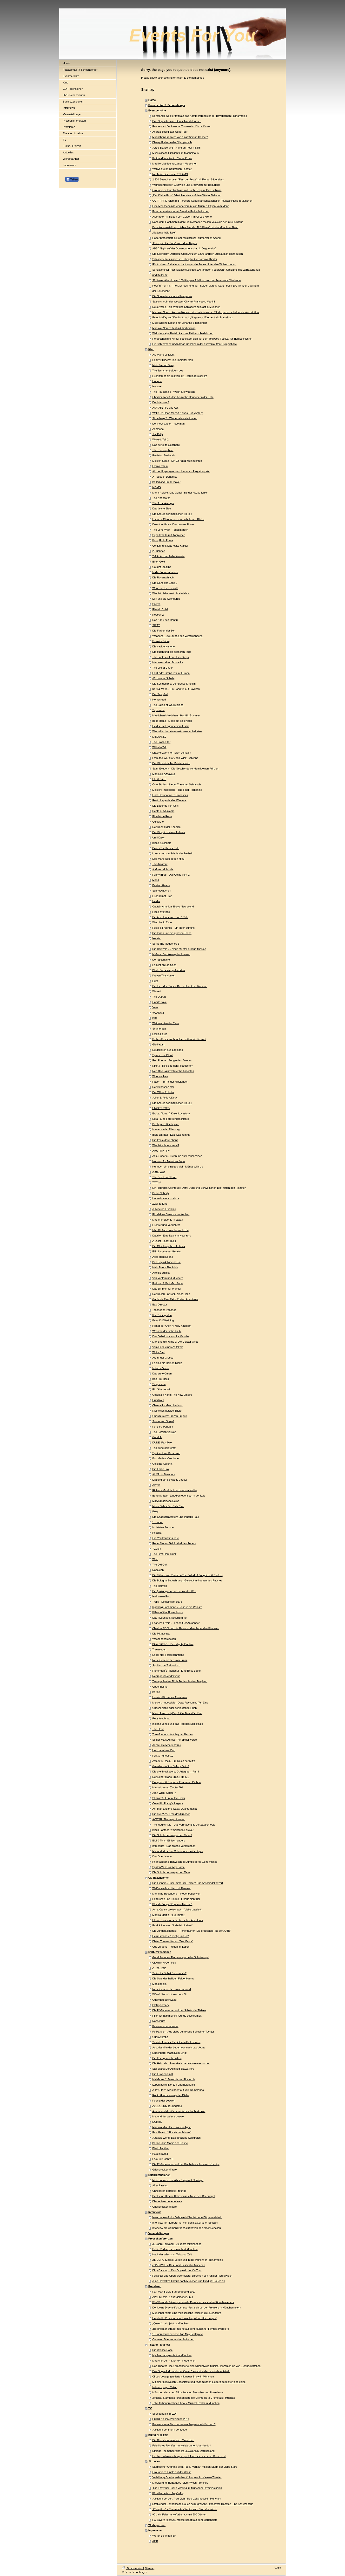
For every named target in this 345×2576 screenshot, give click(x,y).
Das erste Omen (162, 1373)
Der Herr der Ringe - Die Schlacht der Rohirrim (179, 986)
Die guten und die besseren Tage (171, 651)
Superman (158, 710)
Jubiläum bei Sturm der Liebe (169, 2429)
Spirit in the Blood (162, 1055)
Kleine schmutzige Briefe (166, 1410)
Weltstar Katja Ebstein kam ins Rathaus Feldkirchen (182, 333)
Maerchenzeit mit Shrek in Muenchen (174, 2360)
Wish (155, 1559)
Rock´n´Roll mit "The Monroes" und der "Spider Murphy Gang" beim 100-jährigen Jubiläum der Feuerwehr (205, 288)
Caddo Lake (159, 1002)
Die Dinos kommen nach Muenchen (173, 2440)
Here (155, 980)
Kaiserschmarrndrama (165, 2026)
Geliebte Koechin (162, 1463)
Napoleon (158, 1569)
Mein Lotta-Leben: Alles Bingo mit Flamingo (177, 2180)
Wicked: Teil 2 (160, 439)
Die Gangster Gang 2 (164, 582)
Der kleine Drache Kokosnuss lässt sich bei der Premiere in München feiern (196, 2307)
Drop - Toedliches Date (165, 848)
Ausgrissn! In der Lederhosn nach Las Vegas (178, 2047)
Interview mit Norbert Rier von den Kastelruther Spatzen (185, 2222)
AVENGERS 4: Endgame (167, 2105)
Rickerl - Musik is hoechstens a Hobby (174, 1490)
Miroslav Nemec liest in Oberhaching (173, 328)
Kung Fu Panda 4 (162, 1426)
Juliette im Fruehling (164, 1209)
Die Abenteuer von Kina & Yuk (170, 917)
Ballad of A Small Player (166, 482)
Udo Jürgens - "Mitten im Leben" (171, 1946)
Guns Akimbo (160, 2036)
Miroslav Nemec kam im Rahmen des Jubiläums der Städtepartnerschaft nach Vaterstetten (205, 312)
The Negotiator (161, 497)
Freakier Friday (161, 641)
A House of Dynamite (164, 476)
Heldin (156, 901)
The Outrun (159, 996)
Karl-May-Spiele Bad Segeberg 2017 (173, 2291)
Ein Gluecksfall (161, 1389)
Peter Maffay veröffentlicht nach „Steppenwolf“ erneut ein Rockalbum (192, 317)
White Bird (158, 1352)
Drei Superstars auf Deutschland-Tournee (176, 121)
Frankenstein (160, 466)
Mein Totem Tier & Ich (165, 1267)
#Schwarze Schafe (163, 678)
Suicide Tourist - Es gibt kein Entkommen (176, 2042)
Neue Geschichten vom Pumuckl (171, 1989)
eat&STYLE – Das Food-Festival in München (178, 2265)
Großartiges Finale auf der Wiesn (171, 2472)
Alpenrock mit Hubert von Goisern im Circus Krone (182, 216)
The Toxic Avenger (163, 503)
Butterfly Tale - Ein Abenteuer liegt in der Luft (178, 1495)
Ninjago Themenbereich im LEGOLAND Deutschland (183, 2450)
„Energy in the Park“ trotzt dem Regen (174, 243)
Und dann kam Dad (163, 1750)
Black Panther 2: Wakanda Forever (172, 1829)
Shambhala (159, 1028)
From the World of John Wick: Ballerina (175, 757)
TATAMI (156, 1182)
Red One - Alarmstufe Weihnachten (173, 1071)
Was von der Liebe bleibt (166, 1331)
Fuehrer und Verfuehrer (166, 1224)
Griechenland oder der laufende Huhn (174, 1707)
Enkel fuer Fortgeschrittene (168, 1654)
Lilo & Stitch (159, 779)
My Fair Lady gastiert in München (172, 2355)
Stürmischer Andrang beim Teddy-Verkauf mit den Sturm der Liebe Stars (194, 2466)
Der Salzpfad (160, 694)
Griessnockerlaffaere (164, 2169)
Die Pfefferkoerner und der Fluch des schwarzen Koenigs (185, 2164)
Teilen (72, 179)
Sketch (156, 604)
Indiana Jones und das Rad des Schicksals (177, 1723)
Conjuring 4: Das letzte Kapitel (170, 545)
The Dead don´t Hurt (164, 1177)
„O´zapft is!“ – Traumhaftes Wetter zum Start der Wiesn (184, 2509)
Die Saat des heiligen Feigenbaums (173, 1978)
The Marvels (159, 1585)
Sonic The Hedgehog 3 (165, 943)
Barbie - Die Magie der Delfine (170, 2143)
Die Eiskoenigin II (162, 2074)
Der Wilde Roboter (163, 1092)
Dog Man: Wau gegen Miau (168, 858)
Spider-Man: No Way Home (168, 1867)
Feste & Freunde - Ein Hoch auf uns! (173, 927)
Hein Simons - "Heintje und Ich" (170, 1936)
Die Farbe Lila (160, 1469)
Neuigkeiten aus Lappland (167, 1049)
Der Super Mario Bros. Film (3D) (171, 1776)
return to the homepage (190, 77)
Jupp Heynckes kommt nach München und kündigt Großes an (188, 2281)
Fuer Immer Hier (162, 895)
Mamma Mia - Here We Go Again (171, 2127)
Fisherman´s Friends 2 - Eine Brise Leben (176, 1670)
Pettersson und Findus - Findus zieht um (176, 1898)
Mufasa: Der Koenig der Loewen (171, 954)
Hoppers (157, 381)
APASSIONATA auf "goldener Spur (172, 2296)
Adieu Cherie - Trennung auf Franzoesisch (177, 1155)
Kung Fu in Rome (162, 540)
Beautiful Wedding (163, 1320)
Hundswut (158, 1400)
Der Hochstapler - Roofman (168, 423)
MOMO (156, 487)
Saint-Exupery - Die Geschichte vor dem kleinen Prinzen (185, 768)
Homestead (159, 699)
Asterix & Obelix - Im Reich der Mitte (173, 1760)
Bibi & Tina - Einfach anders (168, 1840)
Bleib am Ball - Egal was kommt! (171, 1134)
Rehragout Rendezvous (166, 1676)
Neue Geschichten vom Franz (169, 1660)
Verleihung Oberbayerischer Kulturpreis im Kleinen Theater (186, 2477)
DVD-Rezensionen (159, 1952)
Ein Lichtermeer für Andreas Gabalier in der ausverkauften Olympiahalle (194, 344)
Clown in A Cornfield (164, 1962)
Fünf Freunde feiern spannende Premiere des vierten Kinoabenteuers (193, 2302)
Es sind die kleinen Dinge (167, 1362)
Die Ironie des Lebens (165, 1140)
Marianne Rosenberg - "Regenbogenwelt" (176, 1893)
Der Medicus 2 (160, 402)
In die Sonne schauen (165, 572)
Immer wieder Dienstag (165, 1129)
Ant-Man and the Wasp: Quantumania (174, 1808)
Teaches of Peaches (164, 1309)
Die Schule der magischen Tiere (171, 1872)
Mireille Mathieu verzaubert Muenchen (174, 163)
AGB (155, 2541)
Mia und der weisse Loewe (168, 2116)
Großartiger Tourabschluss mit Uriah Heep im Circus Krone (186, 190)
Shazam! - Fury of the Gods (168, 1798)
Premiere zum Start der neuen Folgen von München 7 (183, 2424)
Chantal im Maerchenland (167, 1405)
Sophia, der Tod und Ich (166, 1665)
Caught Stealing (161, 566)
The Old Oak (159, 1564)
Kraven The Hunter (163, 975)
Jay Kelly (157, 434)
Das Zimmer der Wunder (166, 1288)
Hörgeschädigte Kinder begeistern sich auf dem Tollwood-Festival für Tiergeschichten (202, 338)
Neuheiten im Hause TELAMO (170, 174)
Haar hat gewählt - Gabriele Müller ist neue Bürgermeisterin (187, 2217)
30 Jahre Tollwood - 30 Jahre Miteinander (176, 2243)
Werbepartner (157, 2525)
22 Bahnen (158, 551)
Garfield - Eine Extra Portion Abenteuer (175, 1299)
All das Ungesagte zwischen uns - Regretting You (181, 471)
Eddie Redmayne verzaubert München (175, 2249)
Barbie (156, 1691)
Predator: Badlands (163, 455)
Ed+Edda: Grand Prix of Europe (171, 673)
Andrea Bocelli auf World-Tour (169, 131)
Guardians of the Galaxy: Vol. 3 (170, 1766)
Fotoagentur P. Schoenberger (166, 105)
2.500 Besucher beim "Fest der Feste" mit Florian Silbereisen (188, 179)
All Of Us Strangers (163, 1474)
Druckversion (132, 2568)
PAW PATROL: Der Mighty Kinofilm (172, 1644)
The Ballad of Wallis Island (167, 704)
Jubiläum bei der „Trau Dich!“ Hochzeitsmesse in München (186, 2498)
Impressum (155, 2530)
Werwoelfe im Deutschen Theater (172, 168)
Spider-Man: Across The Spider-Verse (174, 1739)
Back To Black (160, 1378)
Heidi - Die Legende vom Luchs (170, 726)
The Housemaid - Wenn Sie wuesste (173, 391)
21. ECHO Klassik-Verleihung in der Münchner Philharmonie (187, 2259)
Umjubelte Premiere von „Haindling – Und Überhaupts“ (184, 2318)
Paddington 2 (160, 2153)
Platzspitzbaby (160, 2005)
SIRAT (156, 625)
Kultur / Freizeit (158, 2434)
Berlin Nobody (160, 1193)
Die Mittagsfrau (161, 1633)
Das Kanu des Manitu (165, 619)
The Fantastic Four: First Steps (170, 657)
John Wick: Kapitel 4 (164, 1792)
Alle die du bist (161, 1272)
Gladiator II (158, 1044)
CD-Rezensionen (158, 1877)
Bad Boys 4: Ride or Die (166, 1262)
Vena (155, 1007)
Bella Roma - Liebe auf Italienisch (172, 720)
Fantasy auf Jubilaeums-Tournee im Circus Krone (181, 126)
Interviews (154, 2212)
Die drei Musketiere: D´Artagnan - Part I (175, 1771)
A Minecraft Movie (162, 869)
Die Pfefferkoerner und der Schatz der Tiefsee (179, 2010)
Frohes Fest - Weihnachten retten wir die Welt (179, 1039)
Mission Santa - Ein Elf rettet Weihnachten (177, 460)
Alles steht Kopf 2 (162, 1256)
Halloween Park (161, 1596)
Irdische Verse (160, 1368)
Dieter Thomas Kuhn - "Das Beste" (172, 1941)
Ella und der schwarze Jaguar (169, 1479)
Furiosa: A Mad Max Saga (167, 1283)
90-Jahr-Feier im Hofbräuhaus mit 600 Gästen (179, 2514)
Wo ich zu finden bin (164, 2535)
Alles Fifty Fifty (161, 1150)
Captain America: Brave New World (173, 906)
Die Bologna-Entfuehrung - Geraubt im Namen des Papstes (187, 1580)
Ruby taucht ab (161, 1718)
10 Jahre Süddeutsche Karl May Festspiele (177, 2334)
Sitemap (149, 2568)
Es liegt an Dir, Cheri (164, 964)
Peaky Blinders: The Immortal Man (172, 359)
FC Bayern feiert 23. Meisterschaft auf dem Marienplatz (184, 2519)
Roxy (155, 1511)
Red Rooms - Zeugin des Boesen (172, 1060)
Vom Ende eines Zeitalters (167, 1347)
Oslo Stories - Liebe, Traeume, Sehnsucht (176, 784)
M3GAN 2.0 (159, 736)
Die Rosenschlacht (163, 577)
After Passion (160, 2185)
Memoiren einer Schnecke (167, 662)
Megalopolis (159, 1983)
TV (150, 2408)
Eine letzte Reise (162, 816)
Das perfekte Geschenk (166, 444)
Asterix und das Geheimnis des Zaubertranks (178, 2111)
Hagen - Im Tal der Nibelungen (170, 1081)
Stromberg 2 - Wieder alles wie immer (174, 418)
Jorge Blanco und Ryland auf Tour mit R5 (176, 147)
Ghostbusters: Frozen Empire (169, 1416)
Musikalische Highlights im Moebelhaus (175, 152)
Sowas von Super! (163, 1421)
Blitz (154, 1018)
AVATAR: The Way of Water (168, 1819)
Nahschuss (158, 2021)
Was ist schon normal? (165, 1145)
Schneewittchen (161, 890)
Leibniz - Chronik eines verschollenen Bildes (178, 519)
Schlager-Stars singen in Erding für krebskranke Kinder (184, 259)
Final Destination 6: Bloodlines (170, 795)
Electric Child (160, 609)
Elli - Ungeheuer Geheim (166, 1251)
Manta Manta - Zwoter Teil (167, 1787)
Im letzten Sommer (163, 1527)
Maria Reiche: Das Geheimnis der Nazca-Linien (180, 492)
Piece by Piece (161, 911)
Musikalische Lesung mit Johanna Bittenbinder (179, 322)
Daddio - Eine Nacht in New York (171, 1235)
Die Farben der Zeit (163, 630)
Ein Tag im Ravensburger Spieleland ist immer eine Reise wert (189, 2456)
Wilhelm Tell (159, 747)
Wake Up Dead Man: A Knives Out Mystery (177, 413)
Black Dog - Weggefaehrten (168, 970)
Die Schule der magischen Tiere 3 (172, 1102)
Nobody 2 (158, 614)
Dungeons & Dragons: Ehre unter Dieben (176, 1782)
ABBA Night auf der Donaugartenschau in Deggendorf (184, 248)
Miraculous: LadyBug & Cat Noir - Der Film (177, 1713)
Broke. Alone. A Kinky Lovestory (171, 1113)
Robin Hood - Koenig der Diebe (170, 2095)
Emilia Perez (159, 1033)
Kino (151, 349)
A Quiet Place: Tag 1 (164, 1240)
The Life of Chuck (162, 667)
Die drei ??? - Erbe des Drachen (171, 1814)
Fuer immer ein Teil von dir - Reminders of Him (179, 375)
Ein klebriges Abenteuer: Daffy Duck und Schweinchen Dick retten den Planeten (199, 1187)
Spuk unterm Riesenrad (166, 1453)
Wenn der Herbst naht (165, 588)
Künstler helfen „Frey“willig (168, 2493)
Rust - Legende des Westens (169, 800)
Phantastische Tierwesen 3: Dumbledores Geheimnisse (184, 1861)
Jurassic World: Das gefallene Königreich (176, 2137)
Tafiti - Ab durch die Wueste (168, 556)
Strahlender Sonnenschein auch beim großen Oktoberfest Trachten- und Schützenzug (202, 2503)
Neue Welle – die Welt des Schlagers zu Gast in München (186, 306)
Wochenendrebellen (164, 1638)
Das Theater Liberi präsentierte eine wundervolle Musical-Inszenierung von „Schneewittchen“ (206, 2365)
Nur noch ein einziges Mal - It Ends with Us (177, 1166)
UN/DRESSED (161, 1108)
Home (152, 99)
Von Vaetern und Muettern (167, 1278)
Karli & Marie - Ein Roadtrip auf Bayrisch (176, 688)
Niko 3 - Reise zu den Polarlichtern (172, 1065)
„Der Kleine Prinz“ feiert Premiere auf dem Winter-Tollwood (186, 195)
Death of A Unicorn (163, 811)
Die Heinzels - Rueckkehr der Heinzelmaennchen (181, 2063)
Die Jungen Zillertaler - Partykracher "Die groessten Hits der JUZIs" (191, 1930)
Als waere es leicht (163, 354)
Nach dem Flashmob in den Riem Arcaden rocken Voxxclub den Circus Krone (197, 221)
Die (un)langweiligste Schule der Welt (174, 1591)
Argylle (156, 1485)
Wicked (156, 991)
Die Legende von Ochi (165, 805)
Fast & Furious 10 (162, 1755)
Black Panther (160, 2148)
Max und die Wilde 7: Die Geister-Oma (175, 1341)
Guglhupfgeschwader (164, 1999)
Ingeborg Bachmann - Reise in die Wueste (177, 1607)
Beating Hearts (161, 885)
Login (277, 2567)
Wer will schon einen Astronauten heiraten (177, 731)
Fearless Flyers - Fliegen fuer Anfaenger (175, 1622)
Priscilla (156, 1532)
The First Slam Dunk (164, 1553)
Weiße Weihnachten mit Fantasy (171, 1888)
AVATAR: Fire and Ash (165, 407)
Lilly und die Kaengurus (166, 598)
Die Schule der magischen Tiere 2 (172, 1835)
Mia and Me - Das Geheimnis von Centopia (177, 1851)
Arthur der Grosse (162, 1357)
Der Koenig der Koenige (166, 826)
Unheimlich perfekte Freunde (169, 2190)
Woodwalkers (160, 1076)
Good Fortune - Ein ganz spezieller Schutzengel (180, 1957)
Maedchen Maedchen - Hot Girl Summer (176, 715)
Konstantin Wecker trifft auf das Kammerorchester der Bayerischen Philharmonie (199, 115)
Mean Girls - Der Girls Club (168, 1506)
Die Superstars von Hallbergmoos (172, 296)
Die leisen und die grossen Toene (171, 933)
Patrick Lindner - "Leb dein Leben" (172, 1925)
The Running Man (162, 450)
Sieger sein (159, 1384)
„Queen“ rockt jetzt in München (170, 2323)
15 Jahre (157, 1522)
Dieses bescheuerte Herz (167, 2201)
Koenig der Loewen (163, 2100)
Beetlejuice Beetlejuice (165, 1124)
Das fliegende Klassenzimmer (169, 1617)
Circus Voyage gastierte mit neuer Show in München (183, 2376)
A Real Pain (159, 1967)
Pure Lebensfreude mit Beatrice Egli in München (180, 211)
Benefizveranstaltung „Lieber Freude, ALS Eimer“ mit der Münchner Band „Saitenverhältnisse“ (195, 230)
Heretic (156, 938)
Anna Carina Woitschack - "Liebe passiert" (177, 1909)
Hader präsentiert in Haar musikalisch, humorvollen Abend (186, 237)
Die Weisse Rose (162, 2350)
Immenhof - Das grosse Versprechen (173, 1845)
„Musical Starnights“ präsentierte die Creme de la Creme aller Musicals (193, 2397)
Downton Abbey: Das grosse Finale (173, 524)
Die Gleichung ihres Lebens (168, 1246)
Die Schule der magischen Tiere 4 (172, 513)
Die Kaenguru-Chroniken (166, 2058)
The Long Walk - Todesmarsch (170, 529)
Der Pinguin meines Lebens (168, 832)
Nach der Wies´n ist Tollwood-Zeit (172, 2254)
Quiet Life (158, 821)
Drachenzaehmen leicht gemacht (171, 752)
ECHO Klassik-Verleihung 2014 (170, 2419)
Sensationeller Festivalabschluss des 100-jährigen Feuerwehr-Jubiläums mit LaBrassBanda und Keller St (206, 272)
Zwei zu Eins (159, 1203)
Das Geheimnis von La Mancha (170, 1336)
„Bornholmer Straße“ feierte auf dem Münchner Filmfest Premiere (190, 2328)
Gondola (157, 1437)
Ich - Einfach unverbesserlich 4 (170, 1230)
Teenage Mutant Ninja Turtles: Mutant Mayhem (179, 1681)
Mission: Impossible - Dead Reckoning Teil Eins (180, 1702)
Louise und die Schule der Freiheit (172, 853)
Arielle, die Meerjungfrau (166, 1745)
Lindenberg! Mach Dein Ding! (169, 2052)
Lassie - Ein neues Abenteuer (169, 1697)
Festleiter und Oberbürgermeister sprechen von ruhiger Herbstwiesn (192, 2275)
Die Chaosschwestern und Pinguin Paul (175, 1516)
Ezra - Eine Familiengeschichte (170, 1118)
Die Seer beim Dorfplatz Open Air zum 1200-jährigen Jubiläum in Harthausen (197, 253)
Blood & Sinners (161, 842)
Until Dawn (158, 837)
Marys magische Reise (165, 1500)
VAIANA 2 (158, 1012)
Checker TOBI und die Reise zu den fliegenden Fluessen (185, 1628)
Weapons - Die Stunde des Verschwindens (177, 635)
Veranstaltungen (158, 2233)
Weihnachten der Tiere (165, 1023)
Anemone (158, 428)
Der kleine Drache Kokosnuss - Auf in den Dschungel (183, 2196)
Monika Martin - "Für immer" (168, 1914)
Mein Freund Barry (163, 365)
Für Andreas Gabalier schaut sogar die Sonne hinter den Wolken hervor (194, 264)
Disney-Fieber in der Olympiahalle (172, 142)
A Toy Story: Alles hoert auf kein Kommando (178, 2089)
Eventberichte (157, 110)
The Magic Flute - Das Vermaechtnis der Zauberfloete (183, 1824)
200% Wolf (158, 1171)
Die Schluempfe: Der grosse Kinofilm (174, 683)
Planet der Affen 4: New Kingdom (171, 1325)
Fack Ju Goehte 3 (162, 2158)
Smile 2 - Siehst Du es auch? (169, 1973)
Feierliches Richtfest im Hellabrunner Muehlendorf (181, 2445)
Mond (155, 880)
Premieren (154, 2286)
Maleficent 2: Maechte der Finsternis (173, 2079)
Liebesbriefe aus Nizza (165, 1198)
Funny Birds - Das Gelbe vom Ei (171, 874)
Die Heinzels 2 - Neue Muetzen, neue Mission (179, 949)
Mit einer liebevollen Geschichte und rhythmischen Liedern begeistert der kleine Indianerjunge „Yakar (198, 2384)
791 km (156, 1548)
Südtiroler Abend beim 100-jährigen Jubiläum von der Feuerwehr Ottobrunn (196, 280)
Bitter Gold (158, 561)
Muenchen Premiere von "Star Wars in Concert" (180, 137)
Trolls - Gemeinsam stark (167, 1601)
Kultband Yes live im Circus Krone (172, 158)
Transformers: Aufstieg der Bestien (172, 1734)
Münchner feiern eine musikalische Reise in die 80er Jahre (186, 2312)
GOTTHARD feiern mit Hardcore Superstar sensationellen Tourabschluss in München (202, 200)
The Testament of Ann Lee (167, 370)
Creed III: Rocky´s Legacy (167, 1803)
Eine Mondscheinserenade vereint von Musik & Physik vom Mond (190, 206)
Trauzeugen (159, 1649)
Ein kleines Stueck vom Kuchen (170, 1214)
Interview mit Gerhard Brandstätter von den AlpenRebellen (186, 2227)
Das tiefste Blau (161, 508)
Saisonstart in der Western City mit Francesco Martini (183, 301)
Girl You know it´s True (165, 1538)
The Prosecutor (161, 742)
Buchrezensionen (159, 2174)
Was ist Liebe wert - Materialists (171, 593)
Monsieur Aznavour (163, 773)
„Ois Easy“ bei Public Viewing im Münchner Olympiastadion (187, 2488)
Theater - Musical (159, 2344)
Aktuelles (154, 2461)
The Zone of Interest (164, 1447)
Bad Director (159, 1304)
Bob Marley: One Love (165, 1458)
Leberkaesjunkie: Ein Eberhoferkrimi (173, 2084)
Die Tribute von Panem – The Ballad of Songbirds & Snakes (187, 1575)
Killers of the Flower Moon (167, 1612)
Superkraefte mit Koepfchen (168, 535)
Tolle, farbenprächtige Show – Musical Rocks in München (185, 2403)
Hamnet (157, 386)
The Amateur (159, 864)
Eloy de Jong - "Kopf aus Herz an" (172, 1904)
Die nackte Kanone (163, 646)
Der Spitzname (161, 959)
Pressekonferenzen (160, 2238)
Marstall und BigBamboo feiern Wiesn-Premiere (180, 2482)
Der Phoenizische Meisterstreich (171, 763)
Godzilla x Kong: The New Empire (172, 1394)
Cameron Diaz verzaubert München (173, 2339)
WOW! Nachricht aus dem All (169, 1994)
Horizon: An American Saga (168, 1161)
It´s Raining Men (162, 1315)
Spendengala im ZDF (164, 2413)
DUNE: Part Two (162, 1442)
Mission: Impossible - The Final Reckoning (177, 789)
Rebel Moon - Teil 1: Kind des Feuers (174, 1543)
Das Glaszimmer (162, 1856)
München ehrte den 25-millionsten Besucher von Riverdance (187, 2392)
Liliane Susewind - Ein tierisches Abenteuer (177, 1920)
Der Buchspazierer (163, 1086)
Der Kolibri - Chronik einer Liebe (171, 1293)
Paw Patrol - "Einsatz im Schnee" (171, 2132)
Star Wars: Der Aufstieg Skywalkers (173, 2068)
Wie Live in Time (162, 922)
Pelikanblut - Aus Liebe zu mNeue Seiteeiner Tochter (183, 2031)
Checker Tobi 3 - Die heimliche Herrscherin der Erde (182, 397)
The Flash (158, 1729)
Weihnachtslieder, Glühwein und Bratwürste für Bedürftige (186, 184)
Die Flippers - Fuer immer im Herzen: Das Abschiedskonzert (187, 1883)
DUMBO (157, 2121)
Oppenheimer (160, 1686)
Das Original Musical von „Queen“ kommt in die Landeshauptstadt (191, 2371)
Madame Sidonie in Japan (167, 1219)
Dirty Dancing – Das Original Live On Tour (176, 2270)
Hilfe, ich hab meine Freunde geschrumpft (176, 2015)
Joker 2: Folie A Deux (164, 1097)
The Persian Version (164, 1431)
